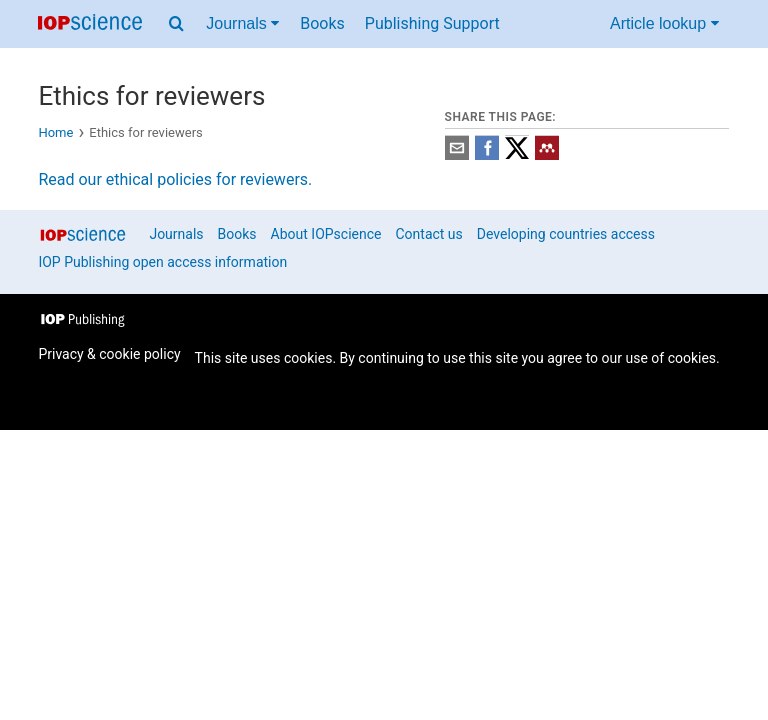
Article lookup (664, 23)
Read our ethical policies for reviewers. (175, 179)
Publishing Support (432, 23)
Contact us (428, 234)
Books (322, 23)
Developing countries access (566, 234)
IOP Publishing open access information (162, 262)
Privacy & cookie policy (109, 354)
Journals (176, 234)
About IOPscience (326, 234)
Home (55, 132)
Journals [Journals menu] (242, 23)
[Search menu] (176, 24)
